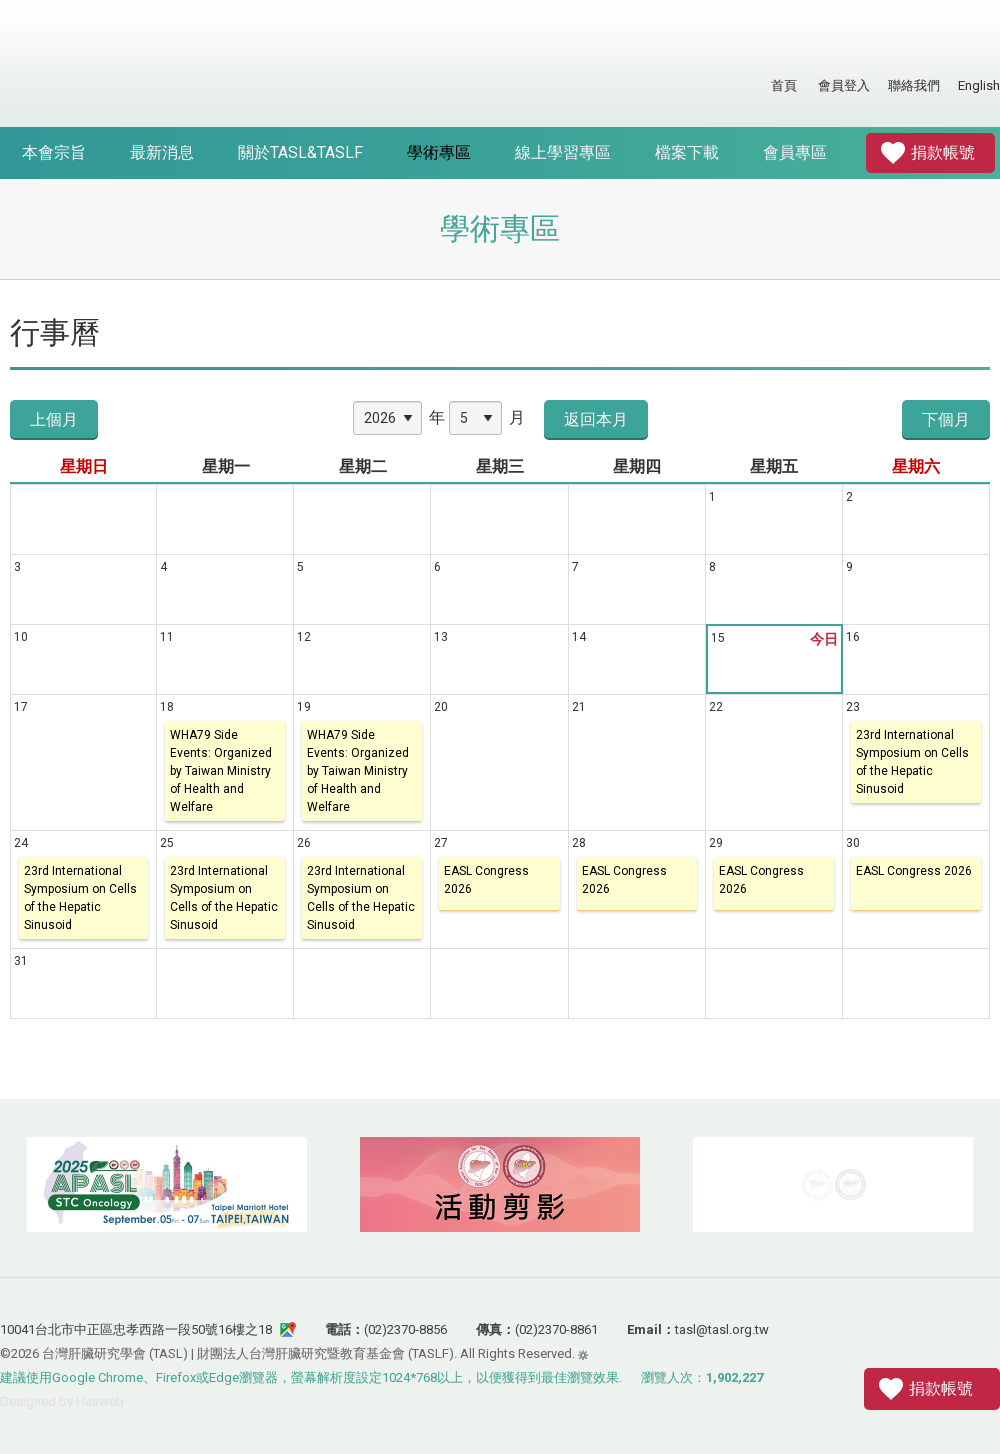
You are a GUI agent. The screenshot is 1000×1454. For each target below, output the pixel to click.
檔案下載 (687, 152)
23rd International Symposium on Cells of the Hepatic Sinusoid (912, 762)
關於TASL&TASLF (300, 152)
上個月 (54, 419)
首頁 (784, 85)
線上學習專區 (563, 152)
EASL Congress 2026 (486, 880)
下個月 (946, 419)
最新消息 (162, 152)
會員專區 (795, 152)
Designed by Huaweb (62, 1401)
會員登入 (844, 85)
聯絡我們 (914, 85)
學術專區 (439, 152)
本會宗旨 (54, 152)
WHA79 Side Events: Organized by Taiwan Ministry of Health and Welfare (221, 771)
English (979, 85)
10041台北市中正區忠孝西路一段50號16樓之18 (136, 1329)
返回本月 (596, 419)
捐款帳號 (943, 152)
